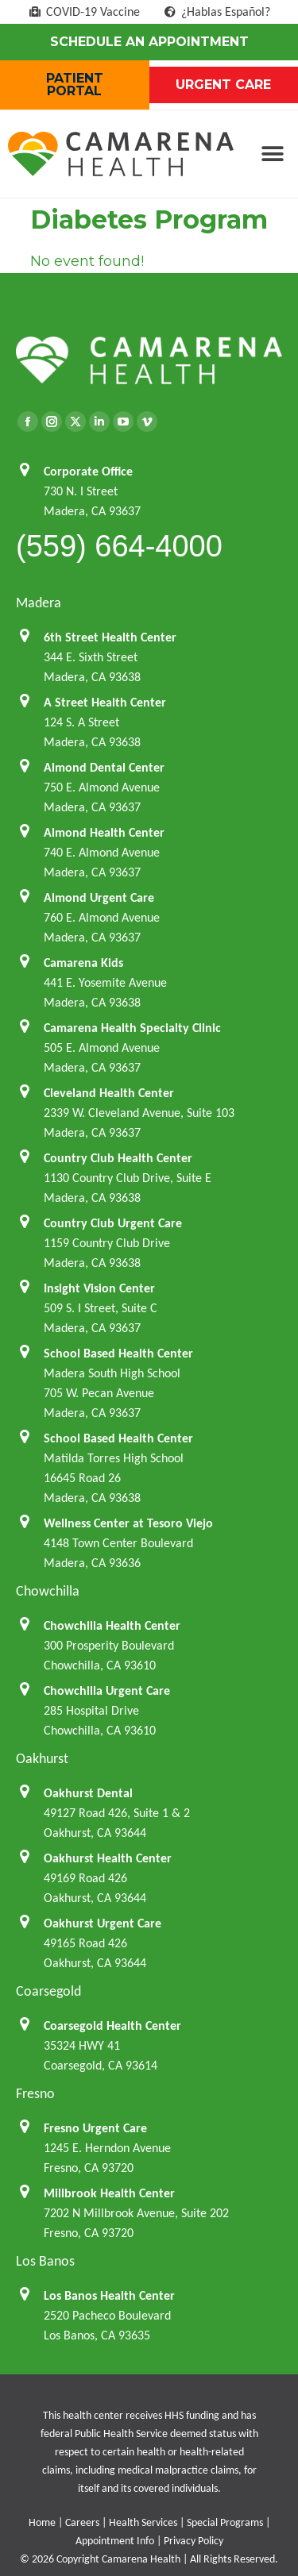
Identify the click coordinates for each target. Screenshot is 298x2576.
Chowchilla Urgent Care (107, 1690)
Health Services (143, 2522)
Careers (82, 2522)
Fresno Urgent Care (95, 2127)
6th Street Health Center (110, 637)
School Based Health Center (118, 1353)
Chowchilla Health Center (112, 1625)
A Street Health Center (105, 702)
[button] (272, 154)
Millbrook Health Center (109, 2193)
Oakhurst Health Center (108, 1858)
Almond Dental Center (104, 767)
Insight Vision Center (99, 1288)
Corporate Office (88, 471)
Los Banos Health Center (109, 2295)
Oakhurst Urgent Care (102, 1923)
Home (42, 2522)
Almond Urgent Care (99, 897)
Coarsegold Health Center (112, 2025)
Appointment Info (114, 2540)
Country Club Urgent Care (113, 1222)
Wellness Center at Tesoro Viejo (128, 1523)
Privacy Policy (193, 2540)
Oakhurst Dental (88, 1792)
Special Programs (225, 2522)
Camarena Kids (83, 962)
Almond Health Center (104, 832)
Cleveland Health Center (109, 1092)
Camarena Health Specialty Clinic (132, 1027)
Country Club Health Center (118, 1157)
